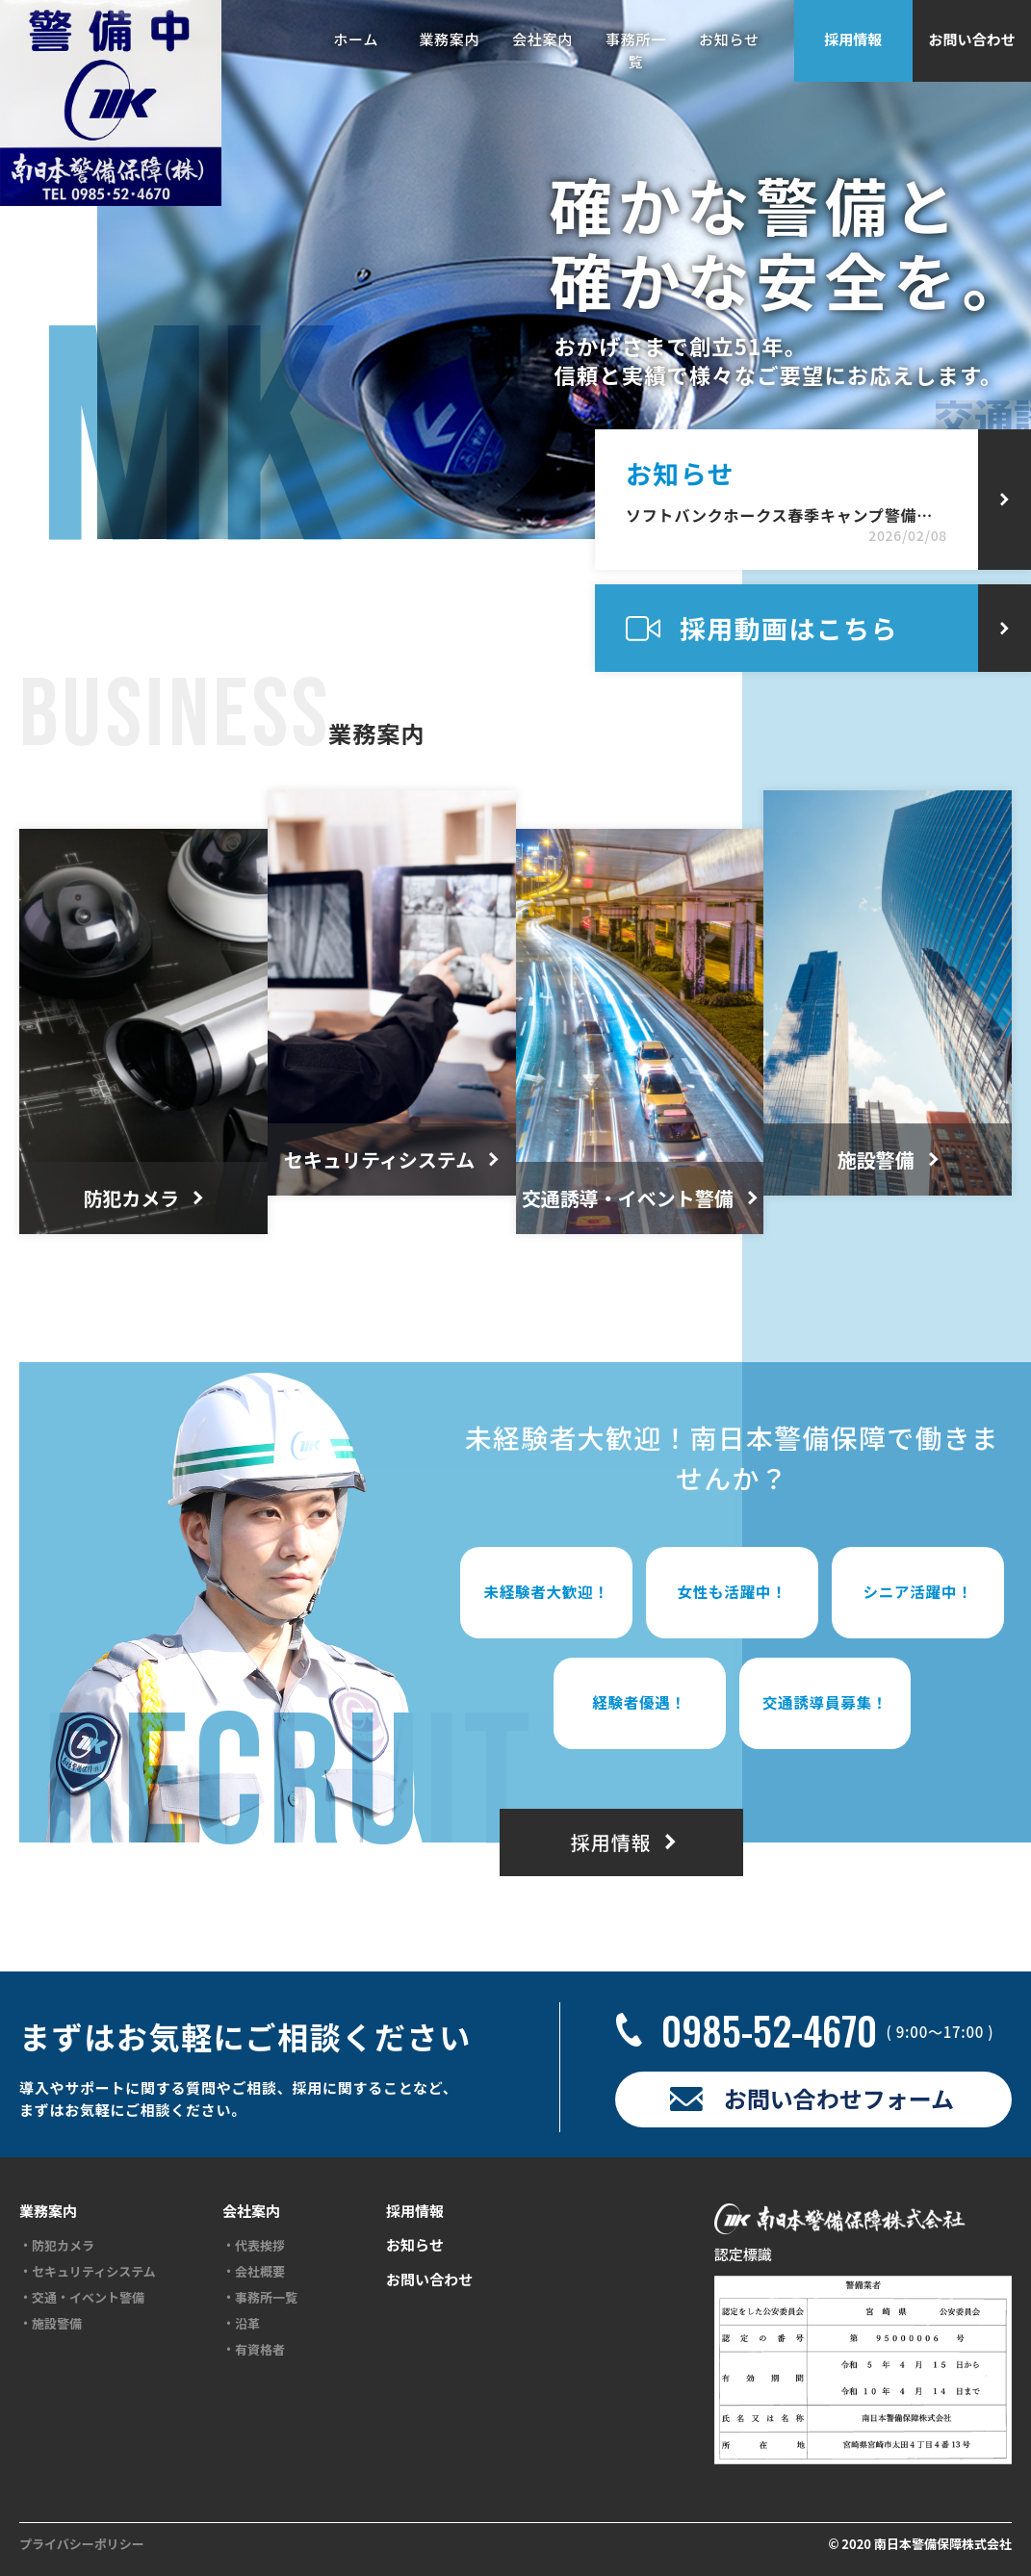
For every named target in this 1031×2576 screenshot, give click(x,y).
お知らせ (729, 39)
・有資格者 (253, 2349)
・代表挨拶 (253, 2245)
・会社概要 (253, 2271)
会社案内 (542, 39)
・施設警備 (50, 2323)
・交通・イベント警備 (81, 2297)
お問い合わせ (971, 39)
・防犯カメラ (56, 2245)
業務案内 (449, 39)
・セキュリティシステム (87, 2271)
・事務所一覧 (259, 2297)
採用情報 (853, 39)
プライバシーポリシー (81, 2544)
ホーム (355, 39)
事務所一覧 (636, 50)
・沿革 (241, 2323)
